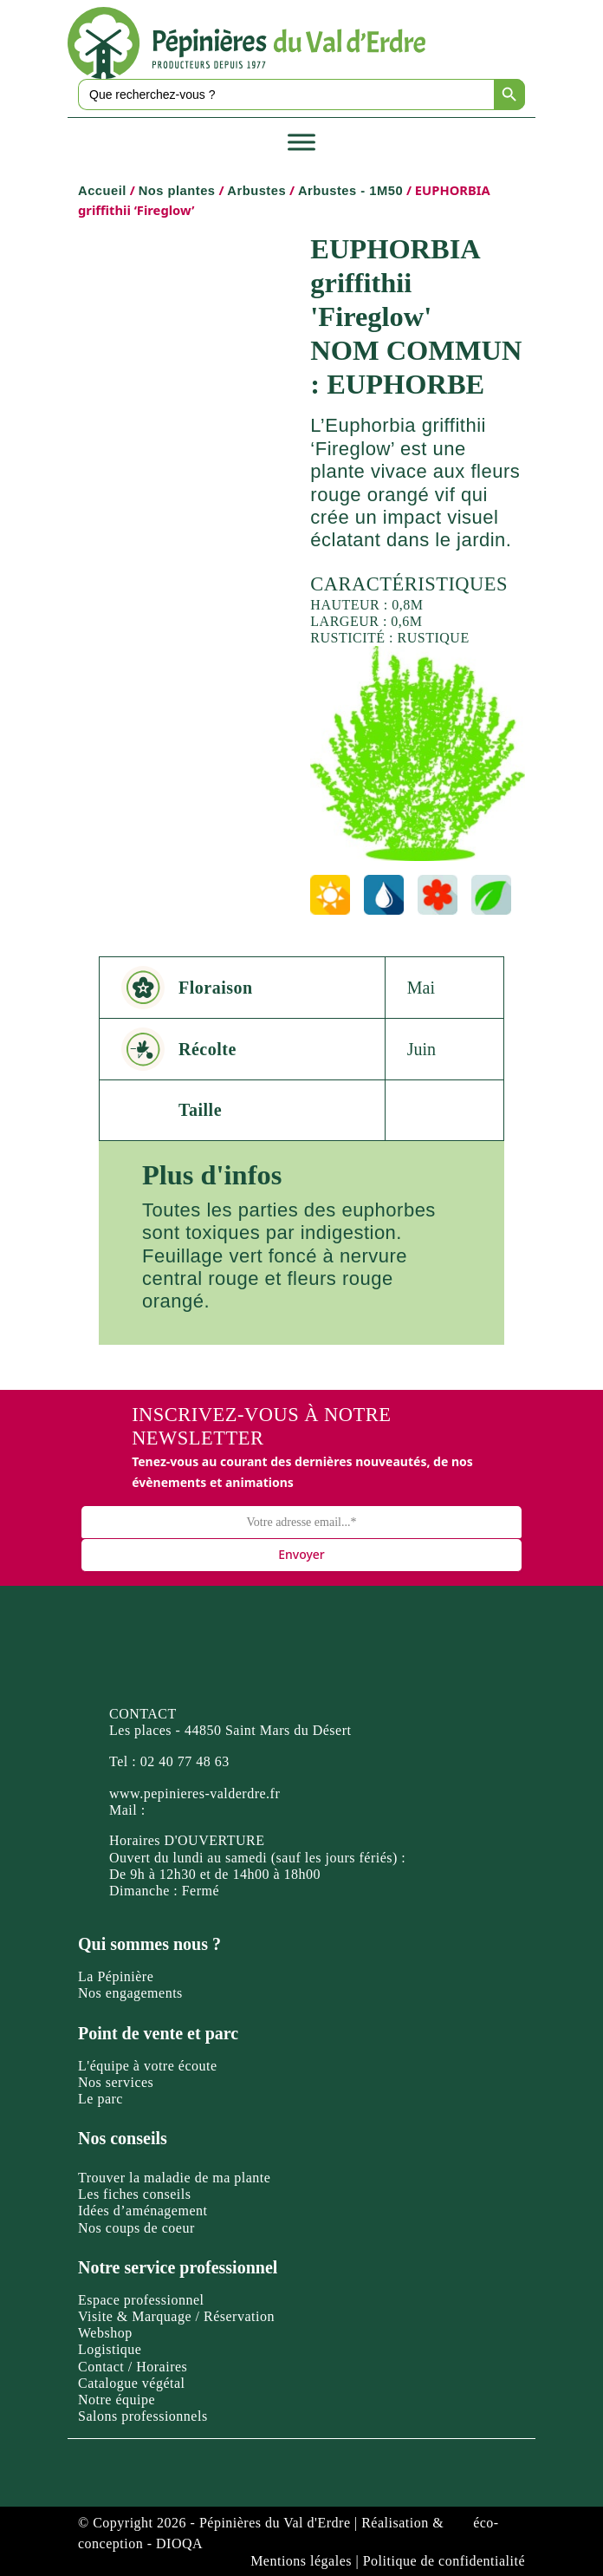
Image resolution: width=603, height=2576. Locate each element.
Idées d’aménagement (142, 2210)
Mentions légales (301, 2560)
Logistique (109, 2349)
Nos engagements (130, 1993)
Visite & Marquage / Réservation (176, 2316)
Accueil (102, 191)
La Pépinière (115, 1976)
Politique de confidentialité (444, 2560)
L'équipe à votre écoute (147, 2065)
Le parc (100, 2098)
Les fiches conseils (134, 2194)
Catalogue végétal (131, 2383)
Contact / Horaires (132, 2366)
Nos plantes (177, 191)
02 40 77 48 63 (185, 1761)
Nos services (115, 2082)
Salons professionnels (143, 2416)
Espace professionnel (141, 2299)
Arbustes (256, 191)
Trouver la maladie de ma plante (174, 2177)
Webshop (105, 2332)
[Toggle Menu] (301, 142)
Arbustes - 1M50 (350, 191)
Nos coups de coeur (136, 2228)
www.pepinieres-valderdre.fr (194, 1793)
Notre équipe (116, 2399)
